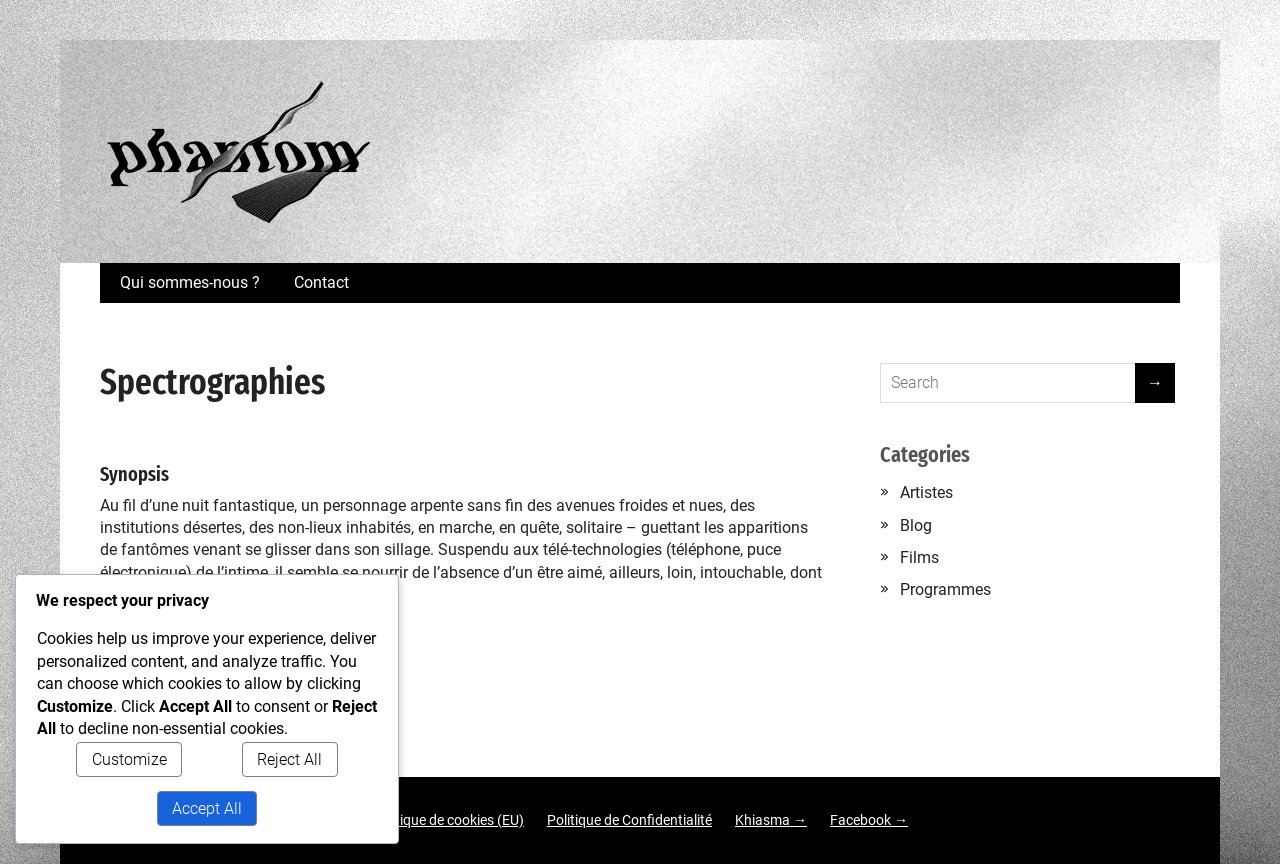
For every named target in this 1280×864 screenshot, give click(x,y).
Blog (916, 525)
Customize (129, 759)
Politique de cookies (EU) (448, 820)
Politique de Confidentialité (629, 820)
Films (919, 557)
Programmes (945, 589)
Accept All (207, 808)
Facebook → (869, 820)
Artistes (926, 492)
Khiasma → (771, 820)
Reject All (289, 759)
